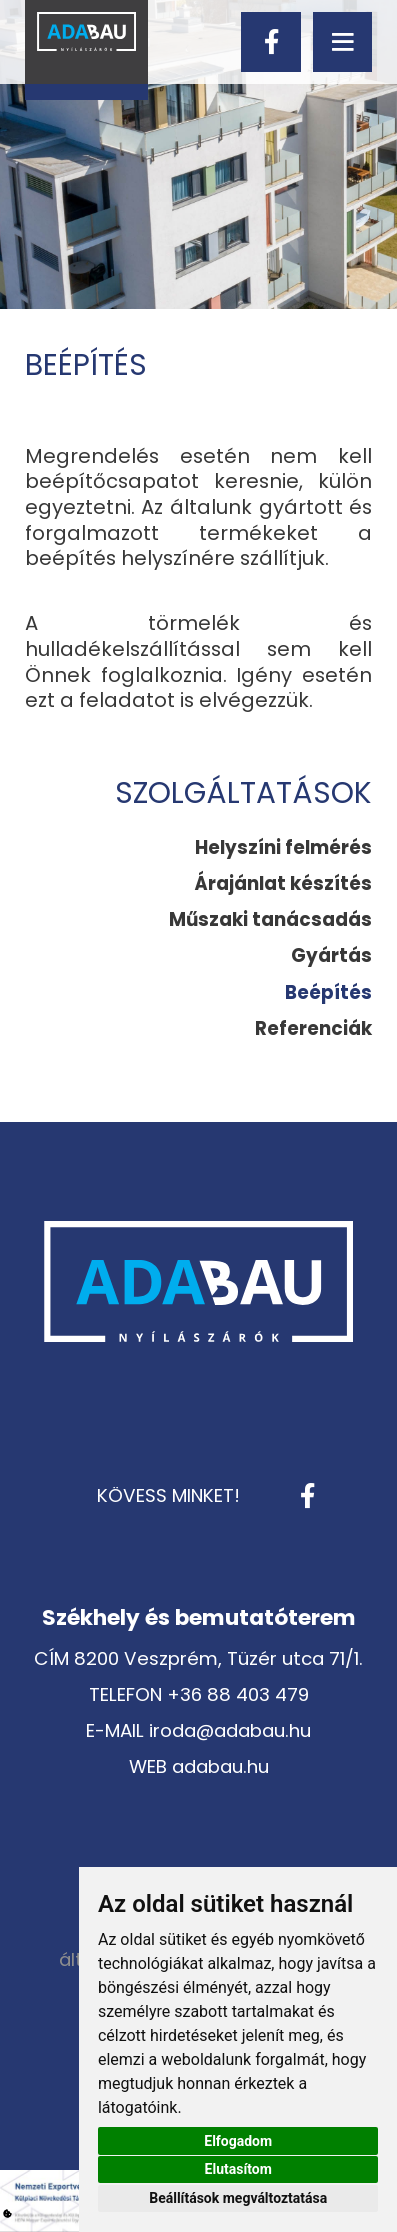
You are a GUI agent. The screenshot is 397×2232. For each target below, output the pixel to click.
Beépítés (328, 992)
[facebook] (270, 41)
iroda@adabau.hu (230, 1730)
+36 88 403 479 (238, 1694)
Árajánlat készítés (283, 883)
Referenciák (313, 1028)
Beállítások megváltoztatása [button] (238, 2198)
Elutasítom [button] (238, 2169)
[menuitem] (283, 848)
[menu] (342, 41)
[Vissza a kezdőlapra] (86, 50)
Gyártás (331, 955)
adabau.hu (220, 1766)
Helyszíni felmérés (283, 847)
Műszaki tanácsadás (270, 919)
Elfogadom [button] (238, 2141)
